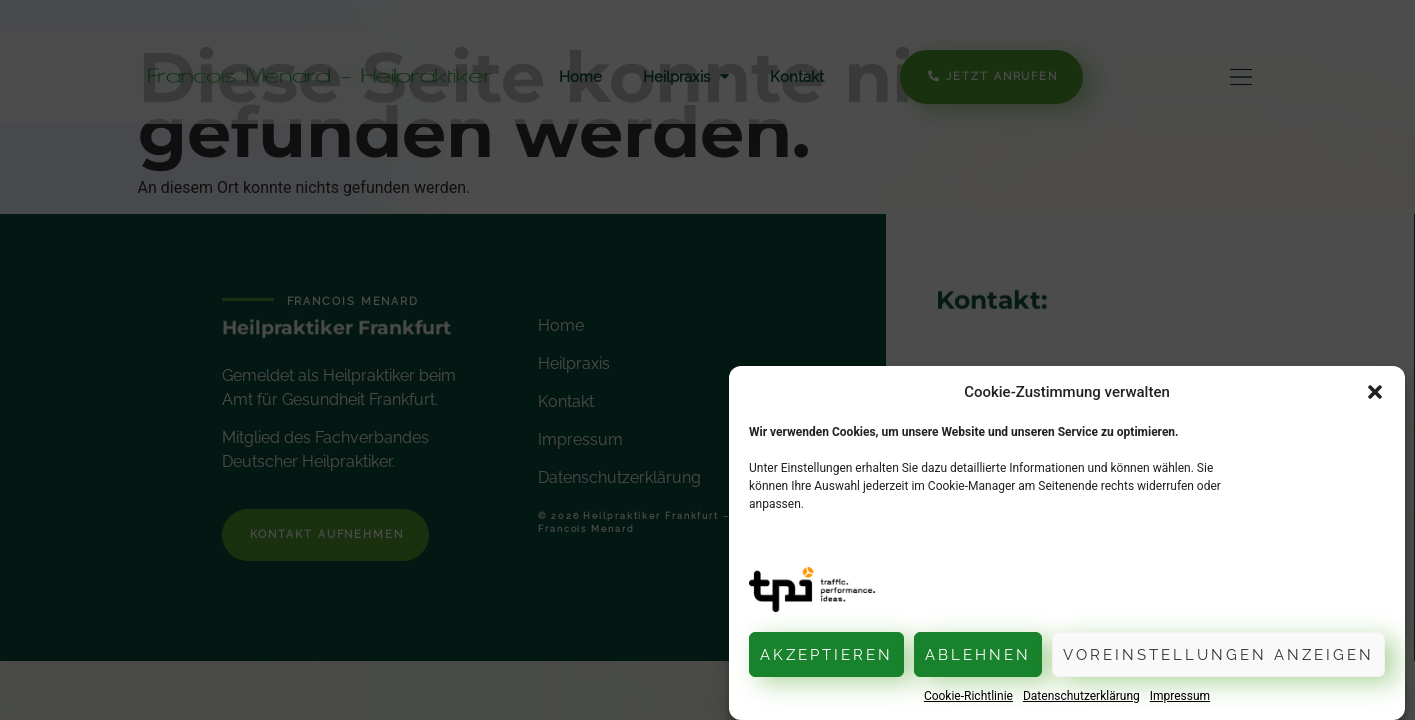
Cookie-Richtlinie (968, 696)
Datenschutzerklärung (1081, 696)
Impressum (1180, 696)
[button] (1375, 392)
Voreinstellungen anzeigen (1218, 655)
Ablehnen (978, 655)
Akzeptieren (826, 655)
